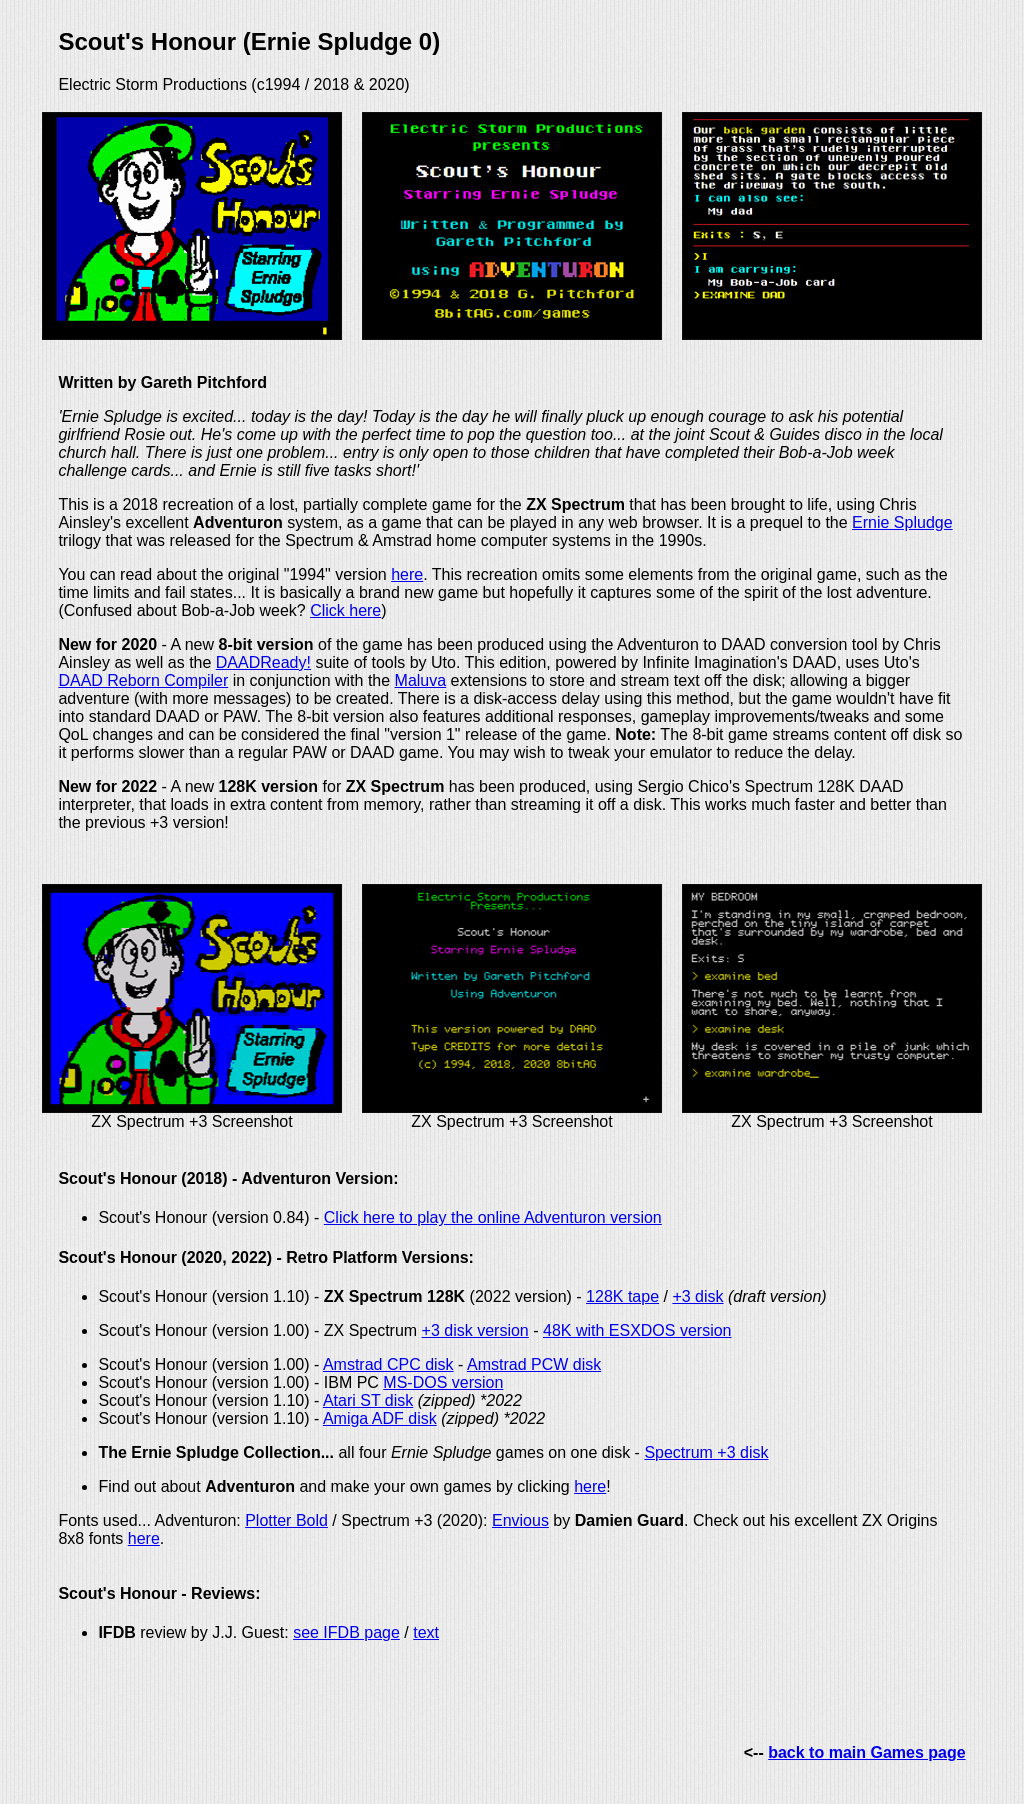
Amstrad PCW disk (534, 1364)
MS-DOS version (443, 1382)
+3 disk (697, 1296)
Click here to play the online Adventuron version (493, 1217)
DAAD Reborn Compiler (143, 680)
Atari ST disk (368, 1400)
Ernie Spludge (902, 522)
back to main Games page (866, 1752)
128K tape (622, 1296)
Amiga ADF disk (380, 1418)
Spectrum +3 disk (706, 1452)
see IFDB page (346, 1632)
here (407, 574)
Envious (520, 1520)
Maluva (421, 680)
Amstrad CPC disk (388, 1364)
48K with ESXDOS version (637, 1330)
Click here (345, 610)
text (426, 1632)
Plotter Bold (286, 1520)
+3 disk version (475, 1330)
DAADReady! (263, 662)
